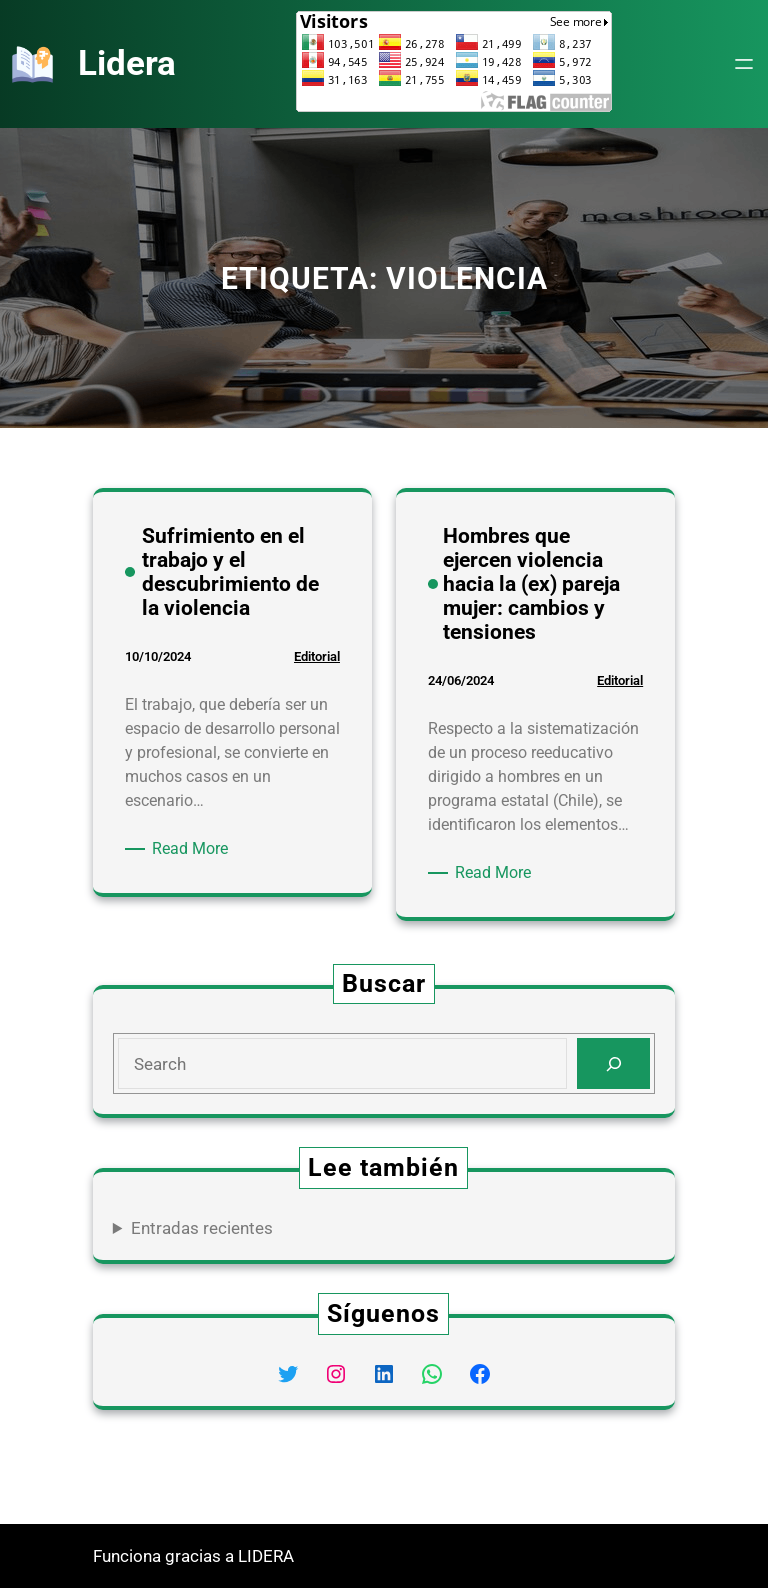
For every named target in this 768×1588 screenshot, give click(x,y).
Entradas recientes (202, 1228)
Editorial (317, 656)
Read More (193, 849)
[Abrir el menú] (744, 64)
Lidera (127, 63)
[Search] (613, 1063)
